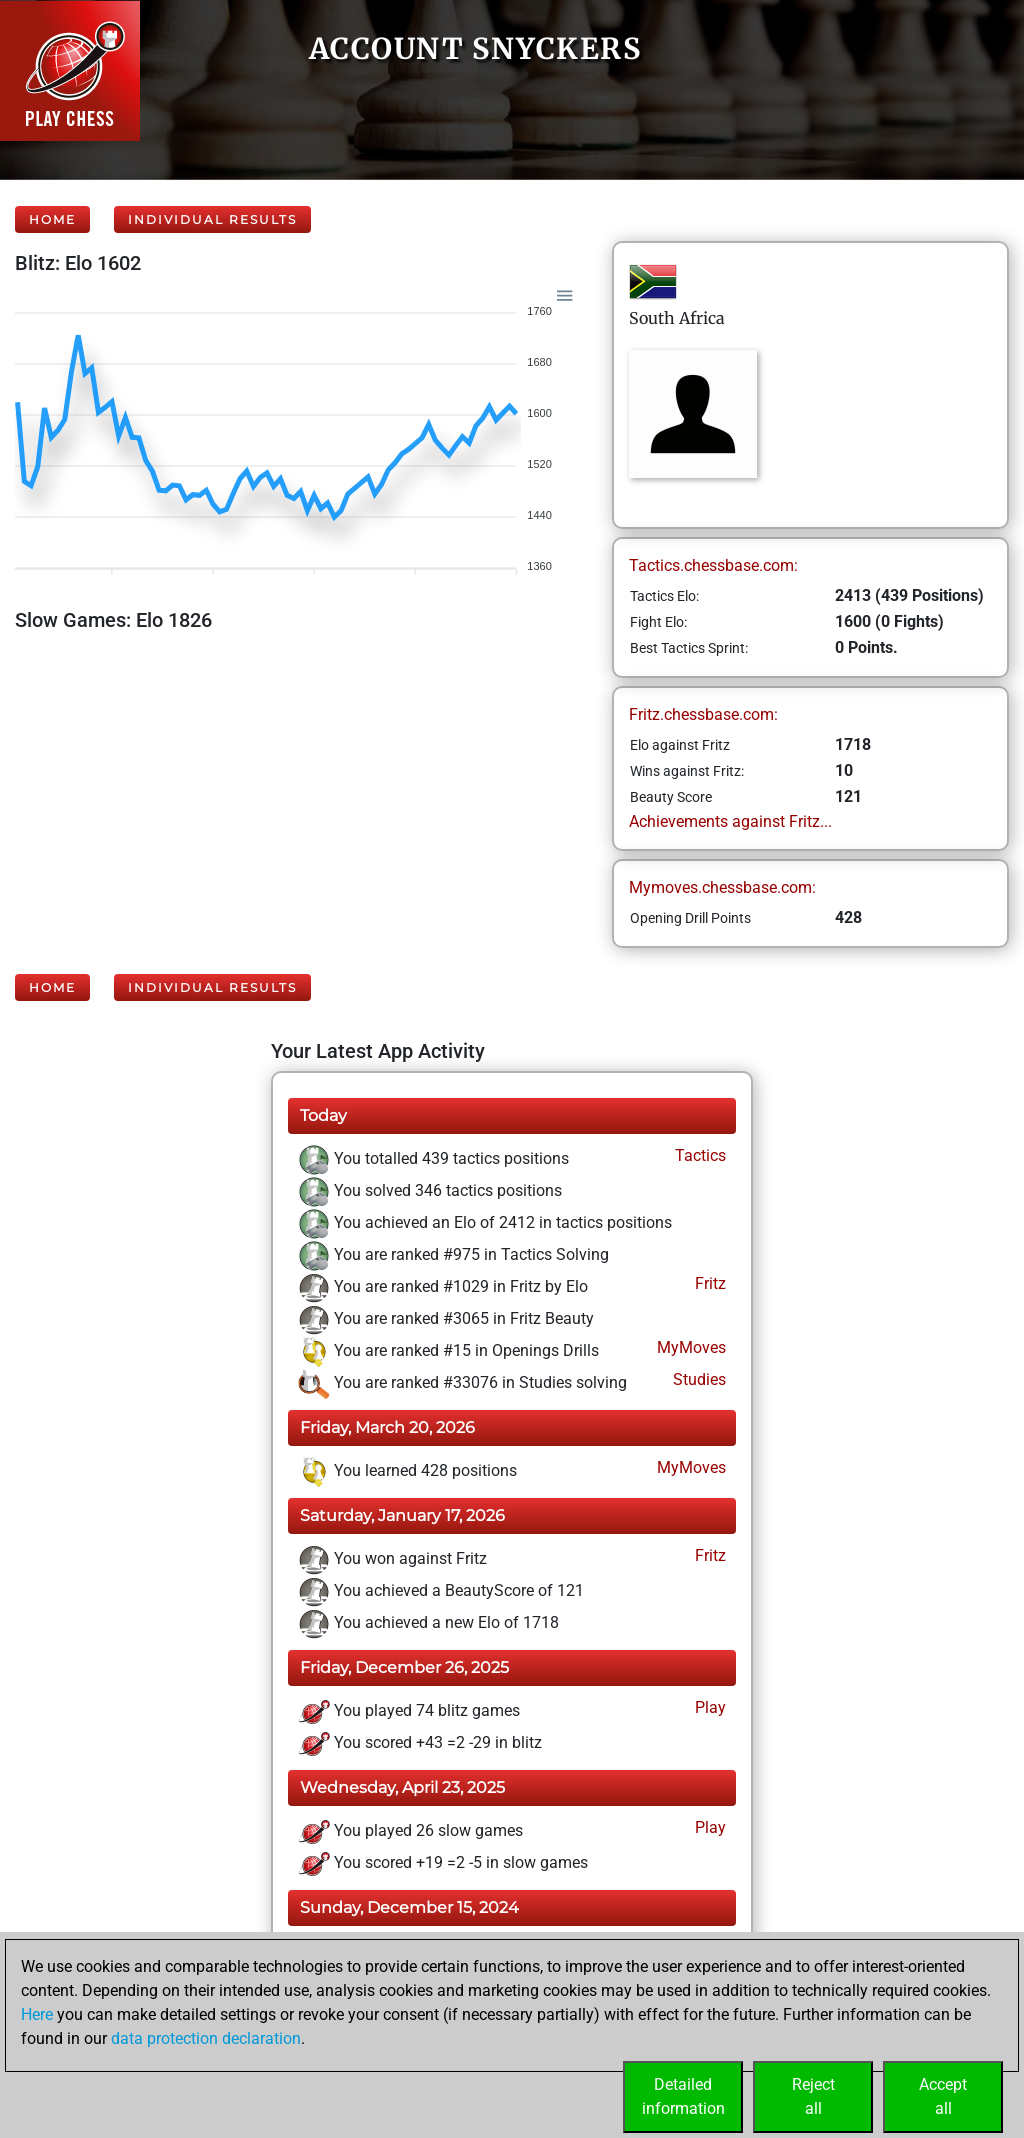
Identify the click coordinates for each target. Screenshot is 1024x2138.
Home (52, 219)
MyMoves (689, 1347)
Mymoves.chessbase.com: (722, 887)
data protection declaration (206, 2038)
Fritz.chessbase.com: (703, 714)
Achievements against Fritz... (730, 821)
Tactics (698, 1155)
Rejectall (813, 2096)
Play (708, 1707)
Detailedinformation (683, 2096)
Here (37, 2014)
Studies (697, 1379)
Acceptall (943, 2096)
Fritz (708, 1283)
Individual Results (212, 219)
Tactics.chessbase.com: (713, 565)
